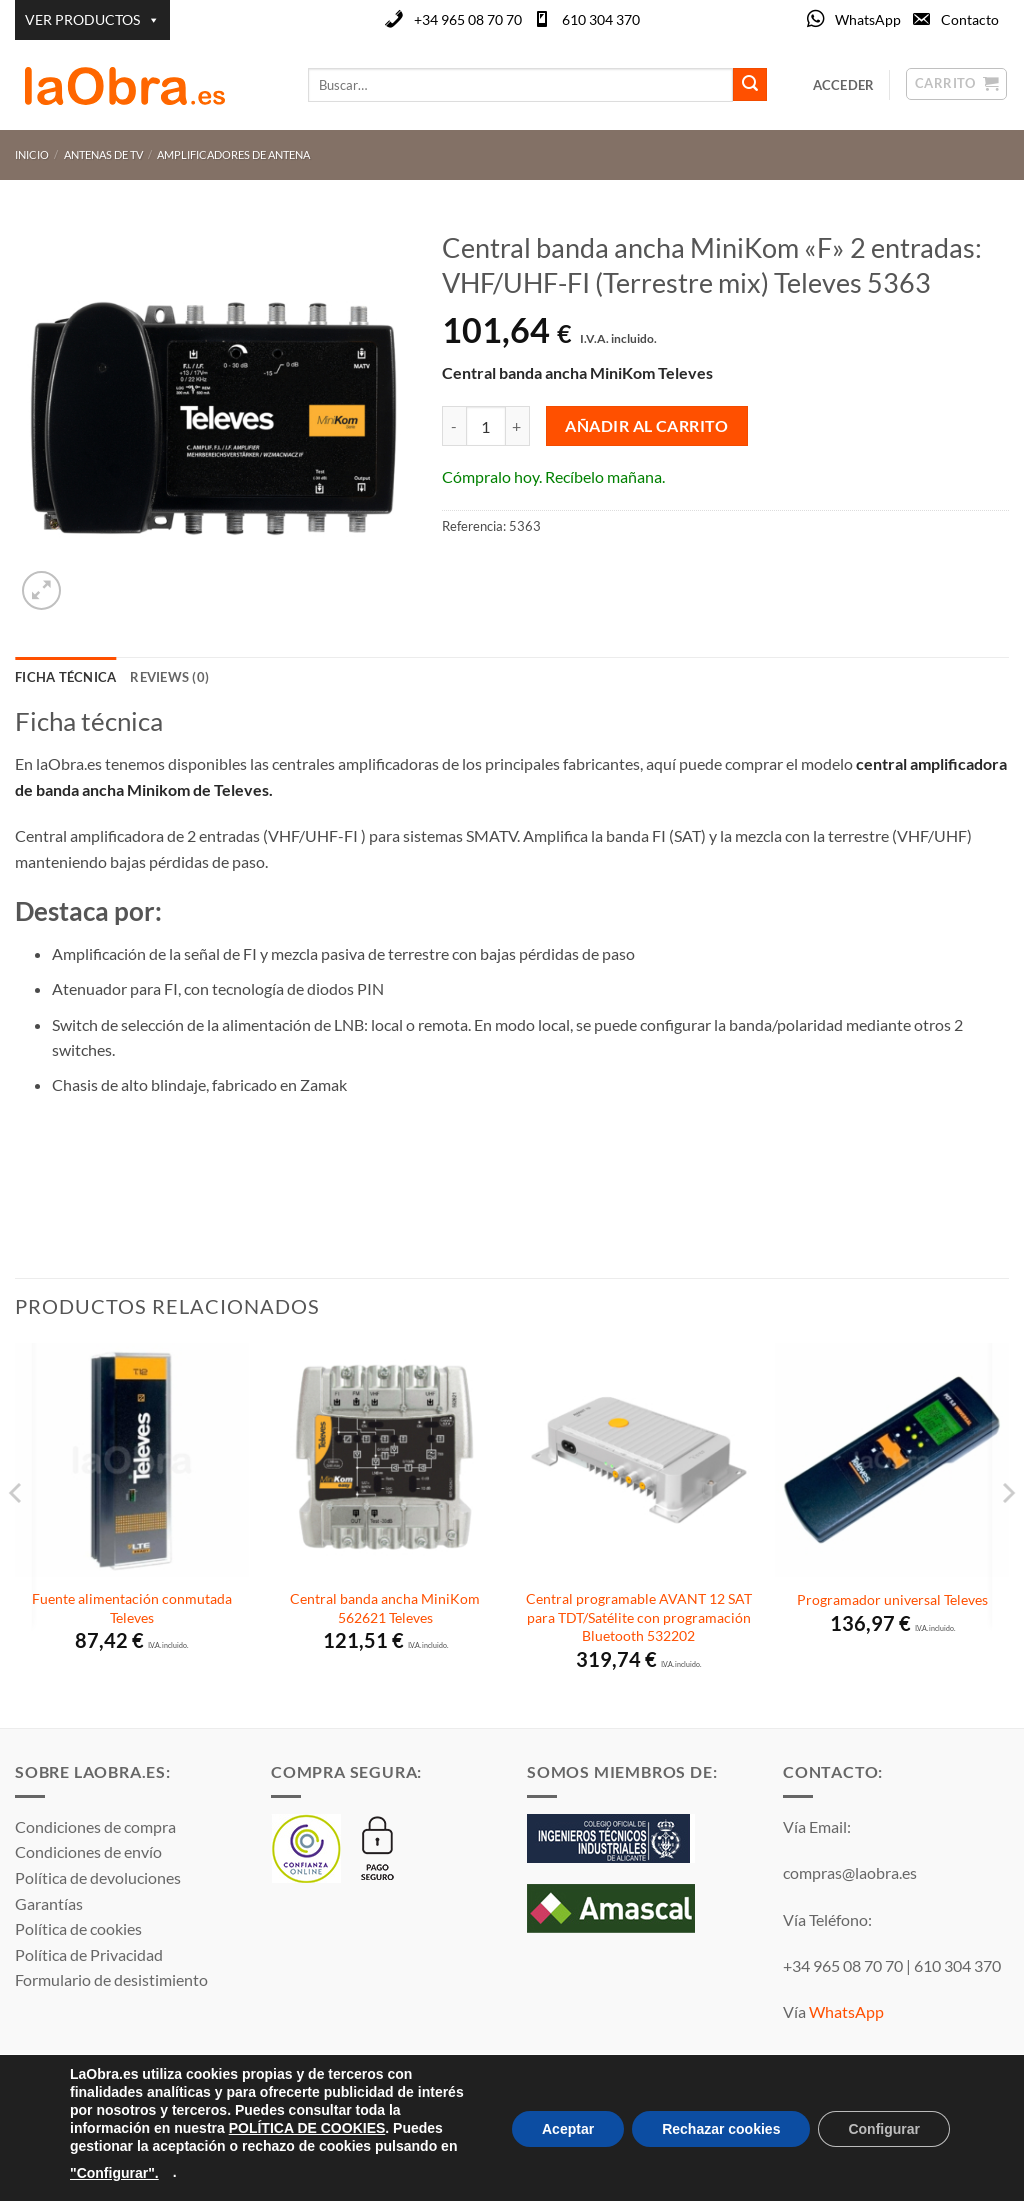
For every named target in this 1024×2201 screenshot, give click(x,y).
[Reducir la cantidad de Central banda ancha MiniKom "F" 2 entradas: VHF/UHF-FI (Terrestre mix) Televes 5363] (454, 426)
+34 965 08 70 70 (468, 19)
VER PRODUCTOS (92, 20)
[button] (41, 590)
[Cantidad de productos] (486, 426)
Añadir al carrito (646, 426)
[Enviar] (750, 85)
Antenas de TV (103, 154)
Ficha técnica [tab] (65, 677)
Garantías (49, 1903)
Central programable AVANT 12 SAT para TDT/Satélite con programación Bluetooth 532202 (639, 1617)
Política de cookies (78, 1928)
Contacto (970, 19)
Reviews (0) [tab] (169, 677)
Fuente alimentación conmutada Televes (132, 1608)
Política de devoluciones (98, 1877)
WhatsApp (868, 19)
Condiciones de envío (88, 1851)
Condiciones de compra (95, 1826)
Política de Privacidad (89, 1954)
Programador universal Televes (892, 1599)
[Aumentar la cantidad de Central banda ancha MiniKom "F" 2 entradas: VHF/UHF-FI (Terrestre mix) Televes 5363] (518, 426)
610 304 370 (601, 19)
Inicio (32, 154)
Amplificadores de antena (233, 154)
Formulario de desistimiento (111, 1979)
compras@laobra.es (850, 1872)
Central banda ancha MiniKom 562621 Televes (385, 1608)
